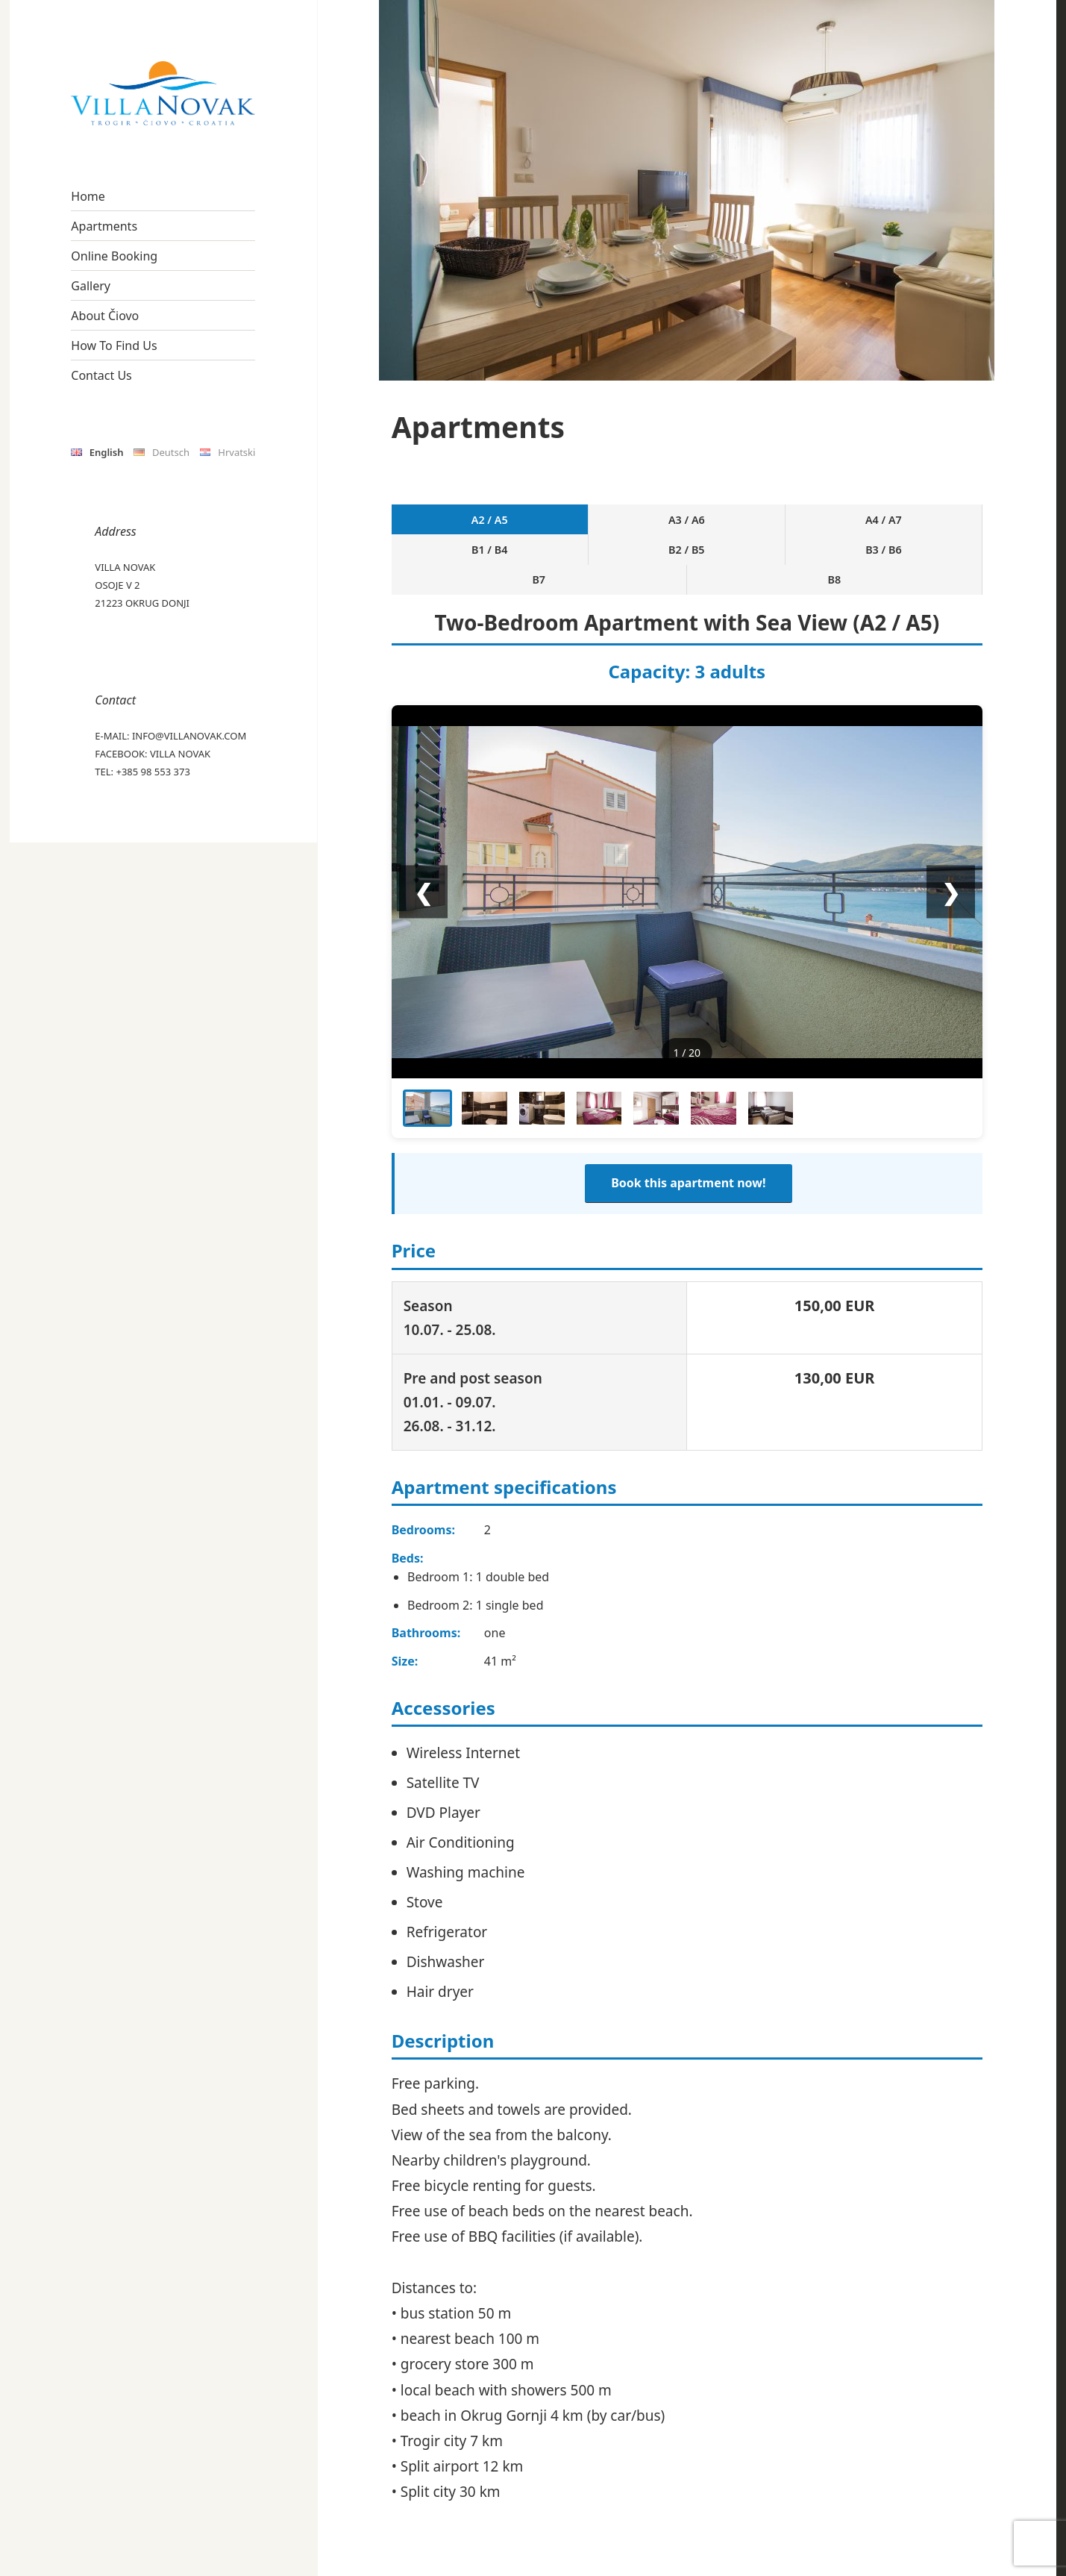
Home (88, 196)
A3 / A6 (502, 520)
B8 (945, 520)
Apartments (104, 226)
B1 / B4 (649, 520)
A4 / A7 (575, 520)
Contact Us (101, 375)
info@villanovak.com (189, 736)
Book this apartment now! (688, 1133)
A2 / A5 (428, 520)
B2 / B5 (723, 520)
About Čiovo (105, 315)
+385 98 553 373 (152, 771)
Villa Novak (180, 753)
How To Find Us (114, 345)
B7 (871, 520)
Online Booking (114, 256)
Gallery (90, 286)
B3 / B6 (797, 520)
